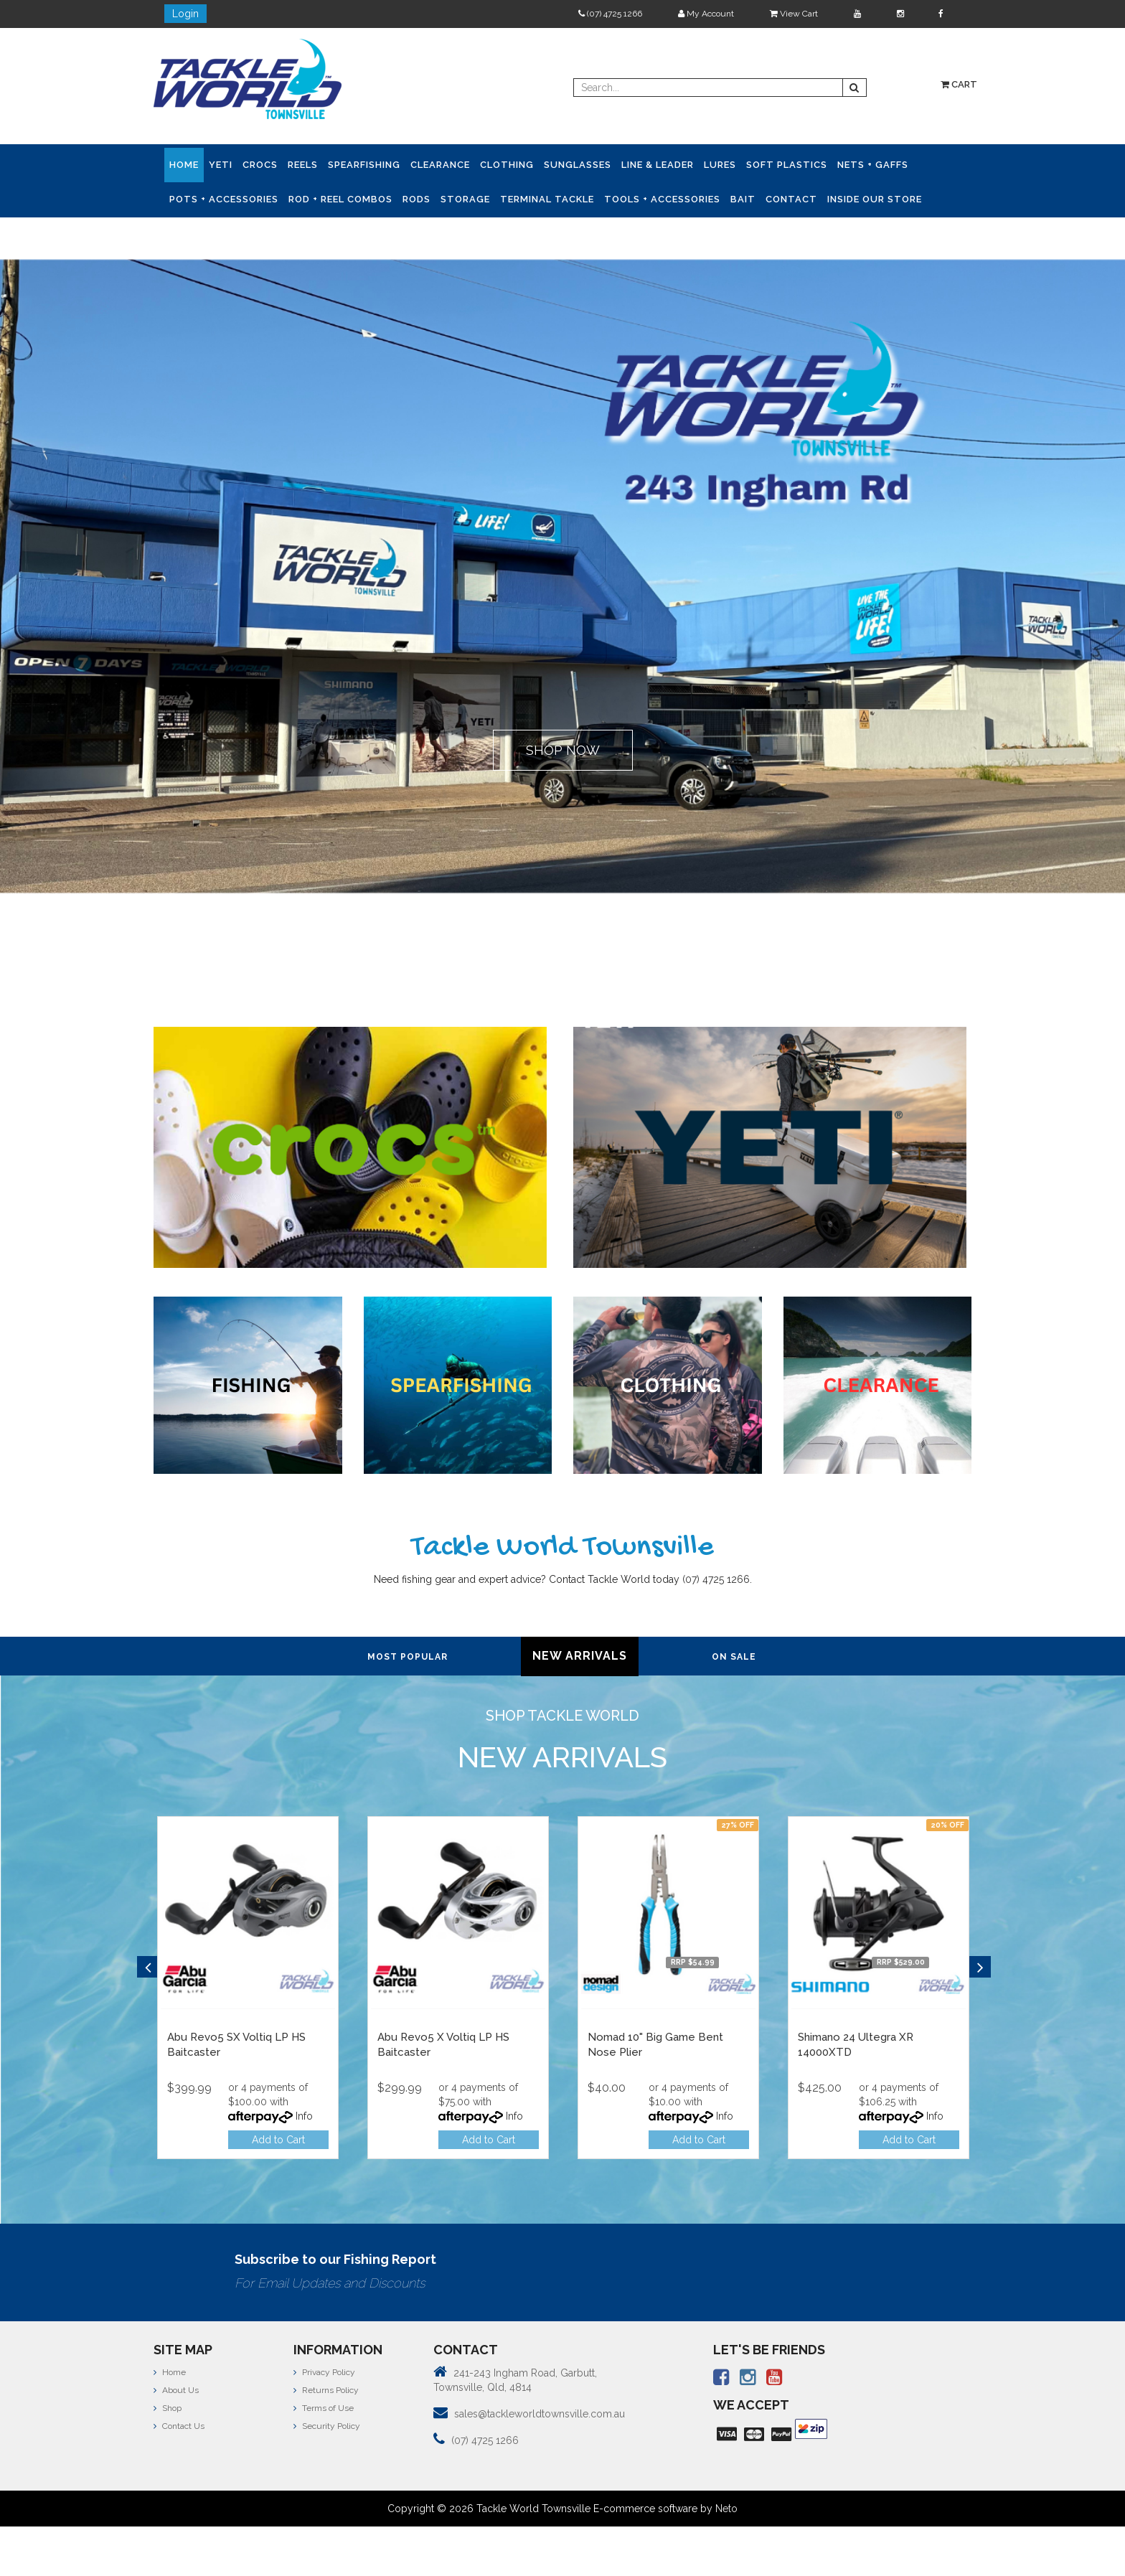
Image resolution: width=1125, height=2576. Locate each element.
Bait (743, 199)
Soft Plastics (786, 164)
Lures (720, 164)
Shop (168, 2408)
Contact (791, 199)
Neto (726, 2508)
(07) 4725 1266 (610, 14)
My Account (706, 14)
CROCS (260, 164)
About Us (176, 2390)
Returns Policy (326, 2390)
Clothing (507, 164)
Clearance (440, 164)
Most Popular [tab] (407, 1657)
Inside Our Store (874, 199)
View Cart (794, 14)
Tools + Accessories (662, 199)
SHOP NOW (563, 750)
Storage (465, 199)
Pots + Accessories (223, 199)
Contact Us (179, 2426)
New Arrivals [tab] (579, 1656)
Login (185, 13)
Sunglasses (577, 164)
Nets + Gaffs (872, 164)
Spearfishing (364, 164)
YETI (220, 164)
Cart (959, 84)
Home (184, 164)
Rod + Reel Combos (340, 199)
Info (304, 2116)
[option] (247, 1991)
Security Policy (326, 2426)
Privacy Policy (324, 2371)
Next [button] (980, 1967)
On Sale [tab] (734, 1657)
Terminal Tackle (547, 199)
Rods (416, 199)
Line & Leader (657, 164)
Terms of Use (323, 2408)
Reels (303, 164)
